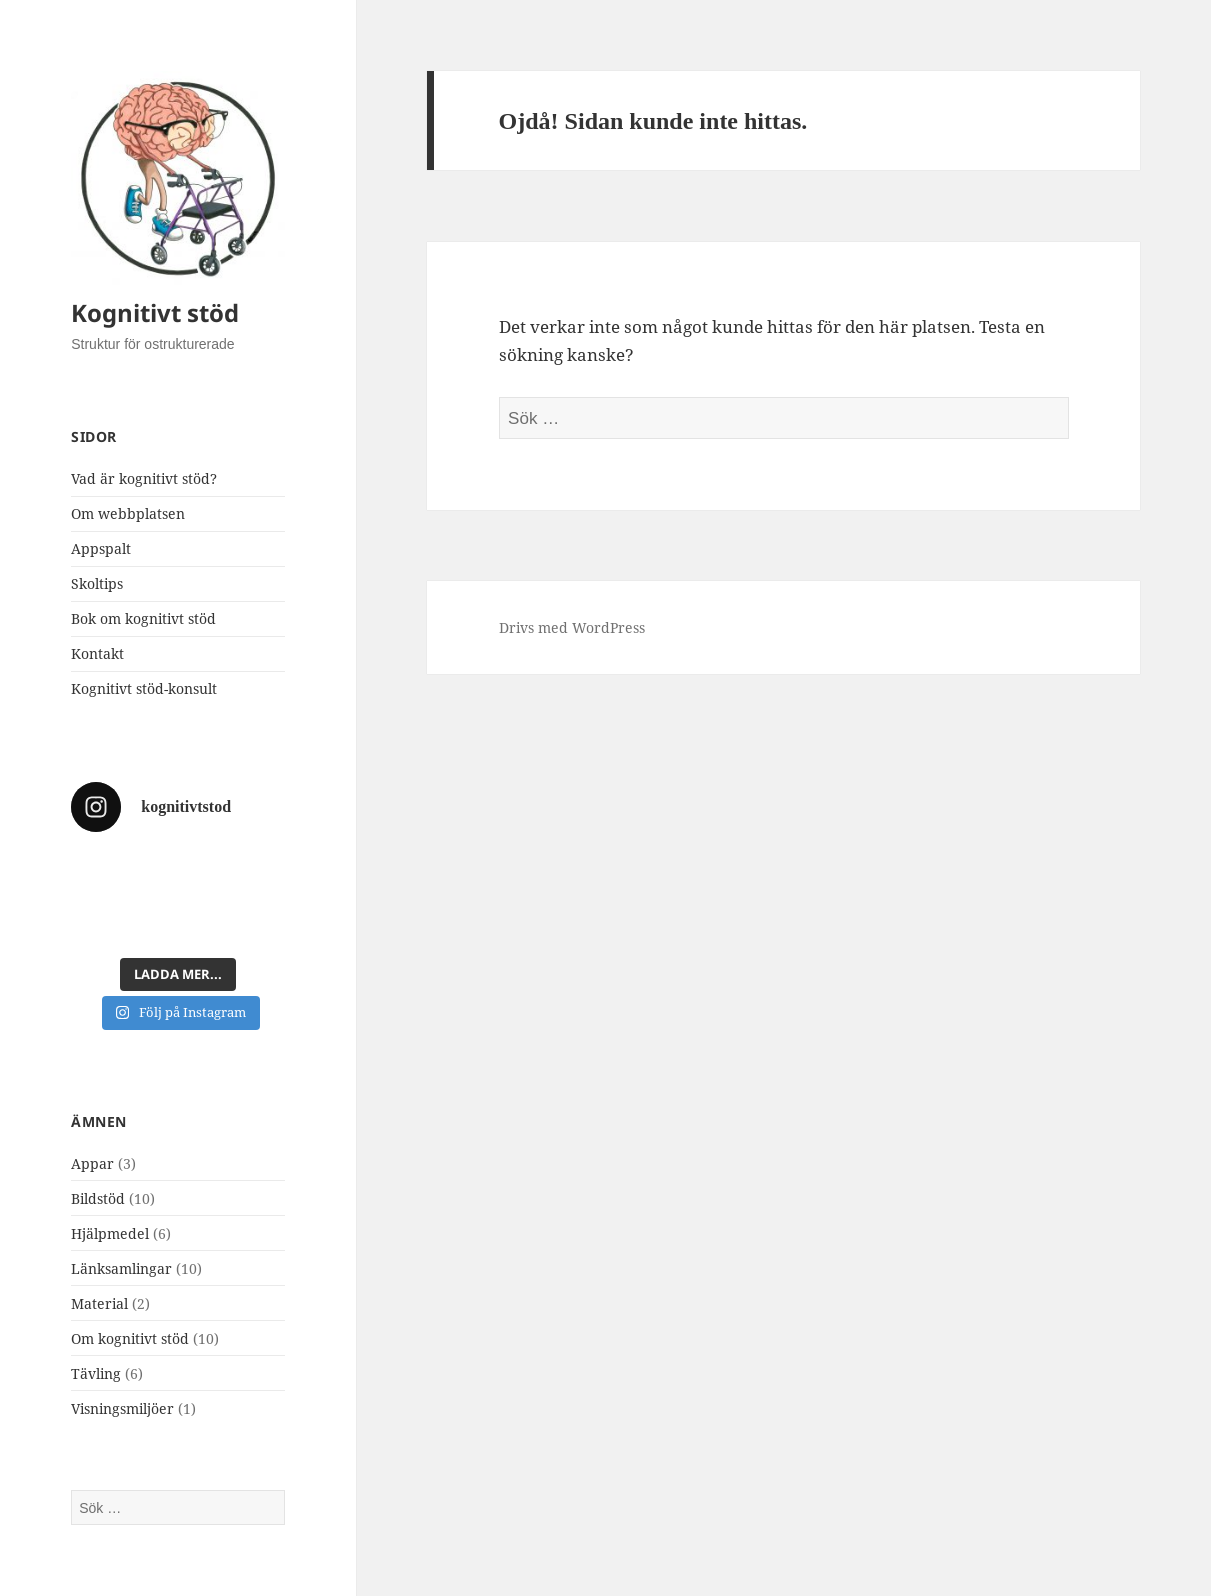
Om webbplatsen (128, 513)
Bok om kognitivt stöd (143, 618)
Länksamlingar (121, 1268)
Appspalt (101, 548)
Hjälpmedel (110, 1233)
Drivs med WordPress (572, 627)
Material (99, 1303)
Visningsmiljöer (122, 1408)
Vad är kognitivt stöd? (144, 478)
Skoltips (97, 583)
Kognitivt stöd (155, 312)
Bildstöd (98, 1198)
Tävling (96, 1373)
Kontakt (97, 653)
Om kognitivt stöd (130, 1338)
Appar (92, 1163)
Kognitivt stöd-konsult (144, 688)
